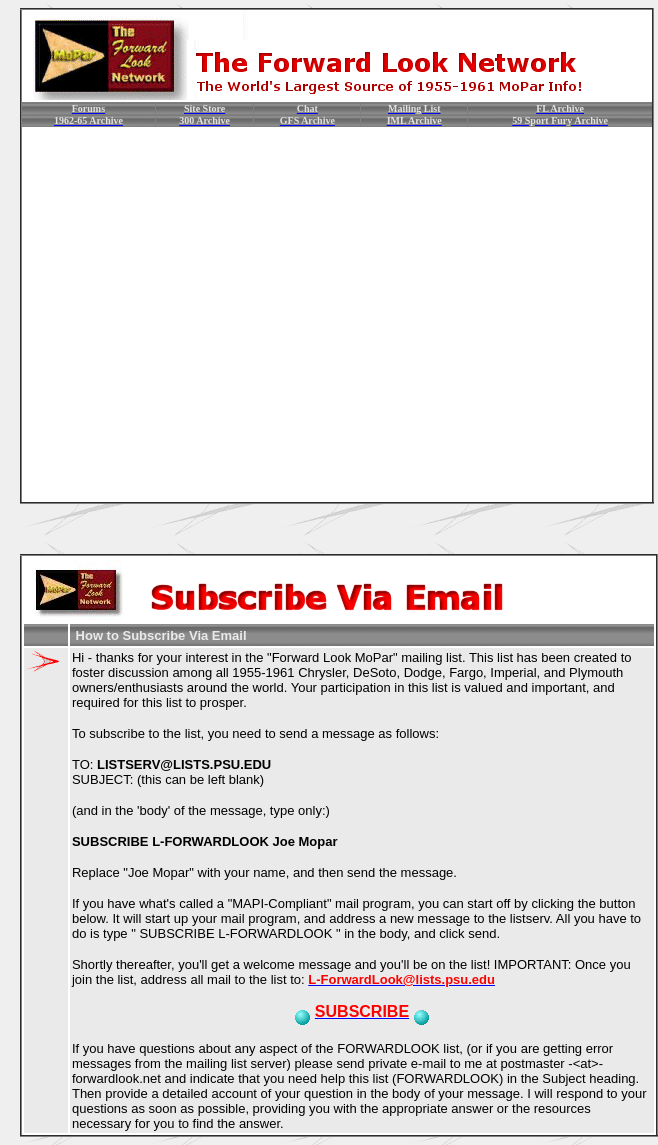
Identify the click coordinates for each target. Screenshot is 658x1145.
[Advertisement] (187, 314)
